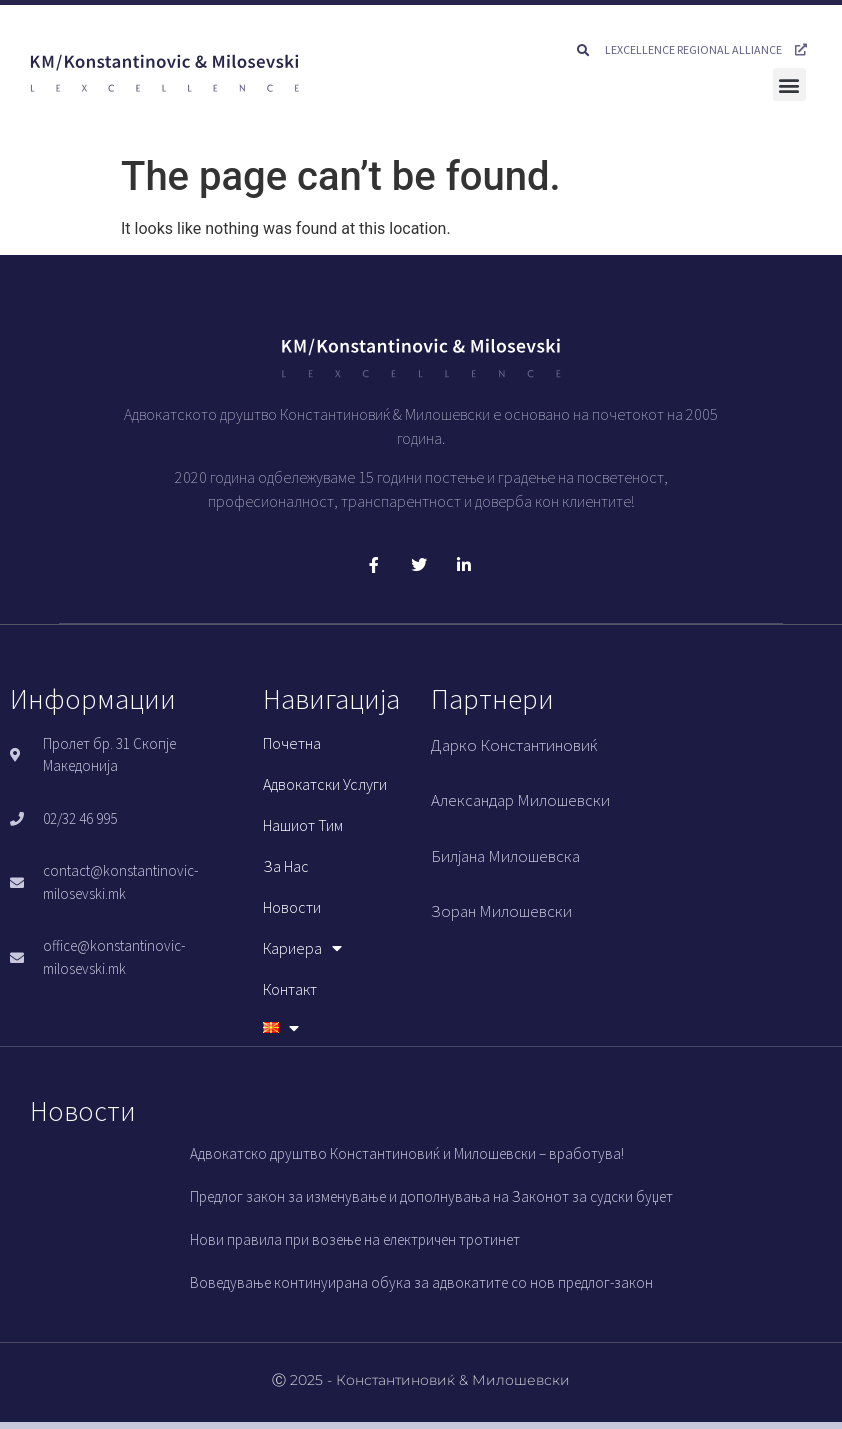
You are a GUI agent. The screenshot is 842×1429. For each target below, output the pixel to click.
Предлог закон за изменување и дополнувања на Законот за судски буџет (431, 1196)
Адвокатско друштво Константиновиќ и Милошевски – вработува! (407, 1153)
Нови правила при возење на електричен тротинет (355, 1239)
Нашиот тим (303, 825)
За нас (286, 866)
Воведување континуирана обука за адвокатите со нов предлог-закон (421, 1282)
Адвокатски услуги (325, 784)
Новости (292, 907)
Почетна (292, 743)
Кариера (302, 948)
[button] (583, 51)
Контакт (290, 989)
